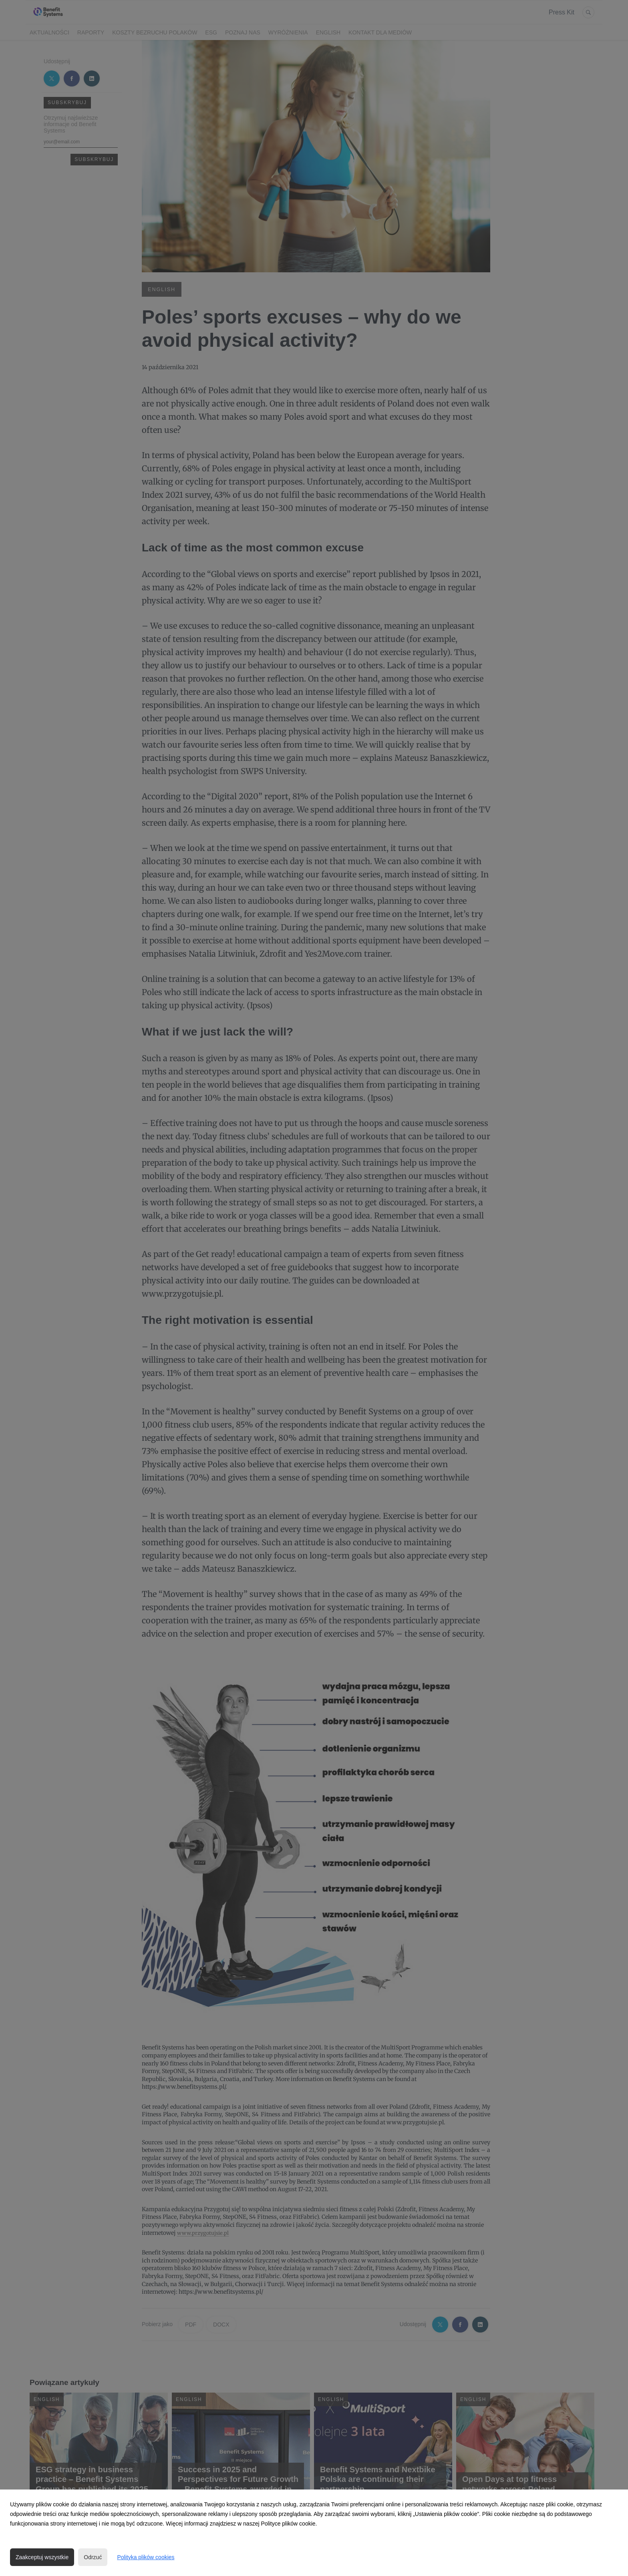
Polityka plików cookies (145, 2557)
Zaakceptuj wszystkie (42, 2557)
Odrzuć (93, 2557)
